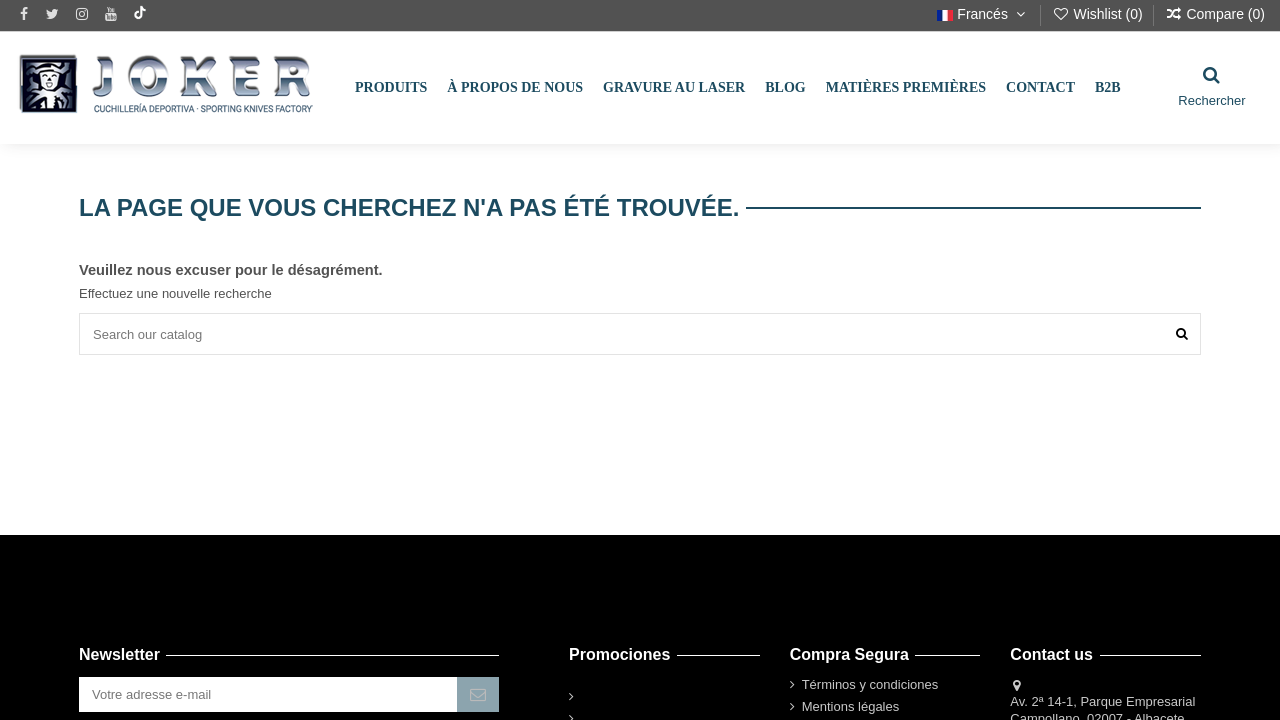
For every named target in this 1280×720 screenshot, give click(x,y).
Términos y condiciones (870, 684)
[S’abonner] (478, 694)
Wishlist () (1099, 14)
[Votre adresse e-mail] (268, 694)
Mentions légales (851, 706)
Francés (983, 14)
